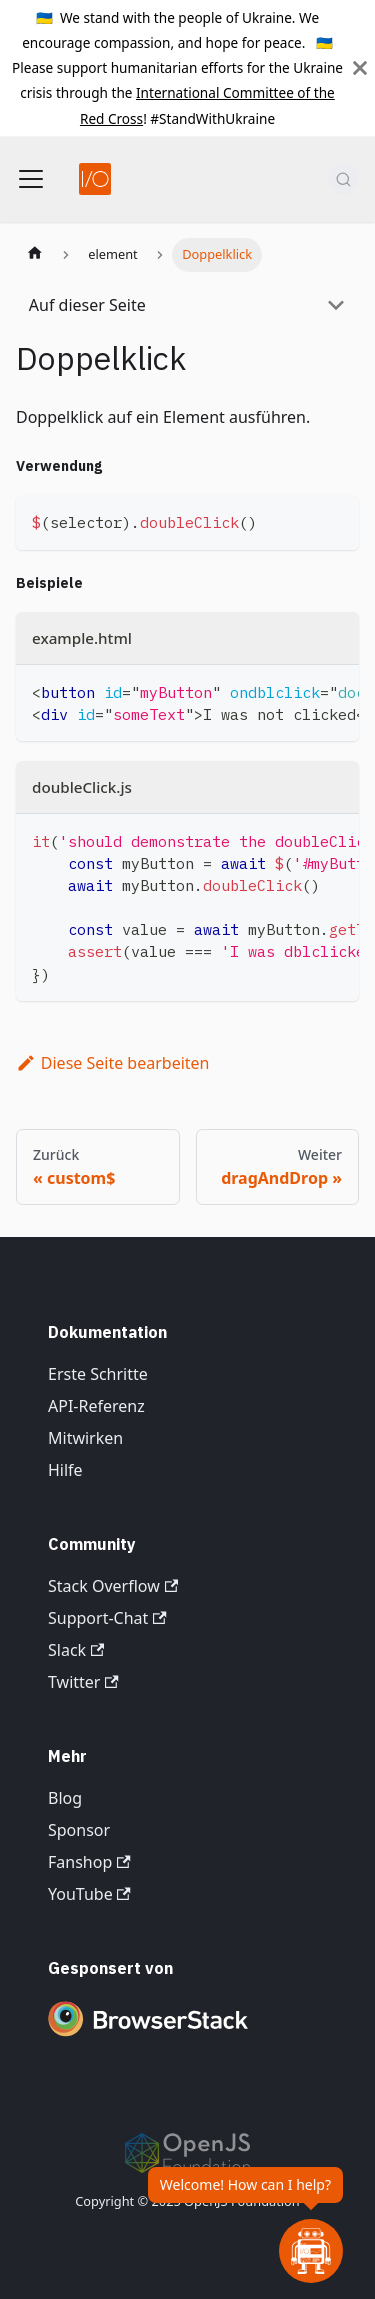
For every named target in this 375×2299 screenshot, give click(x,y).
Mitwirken (85, 1438)
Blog (65, 1798)
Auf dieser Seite (87, 305)
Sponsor (79, 1830)
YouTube (89, 1894)
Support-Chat (107, 1618)
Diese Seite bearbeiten (113, 1063)
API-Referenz (96, 1406)
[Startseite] (35, 255)
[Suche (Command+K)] (343, 179)
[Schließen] (360, 68)
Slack (76, 1650)
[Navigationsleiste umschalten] (31, 179)
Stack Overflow (113, 1586)
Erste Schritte (98, 1374)
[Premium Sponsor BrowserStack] (148, 2038)
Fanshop (89, 1862)
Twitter (83, 1682)
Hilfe (65, 1470)
